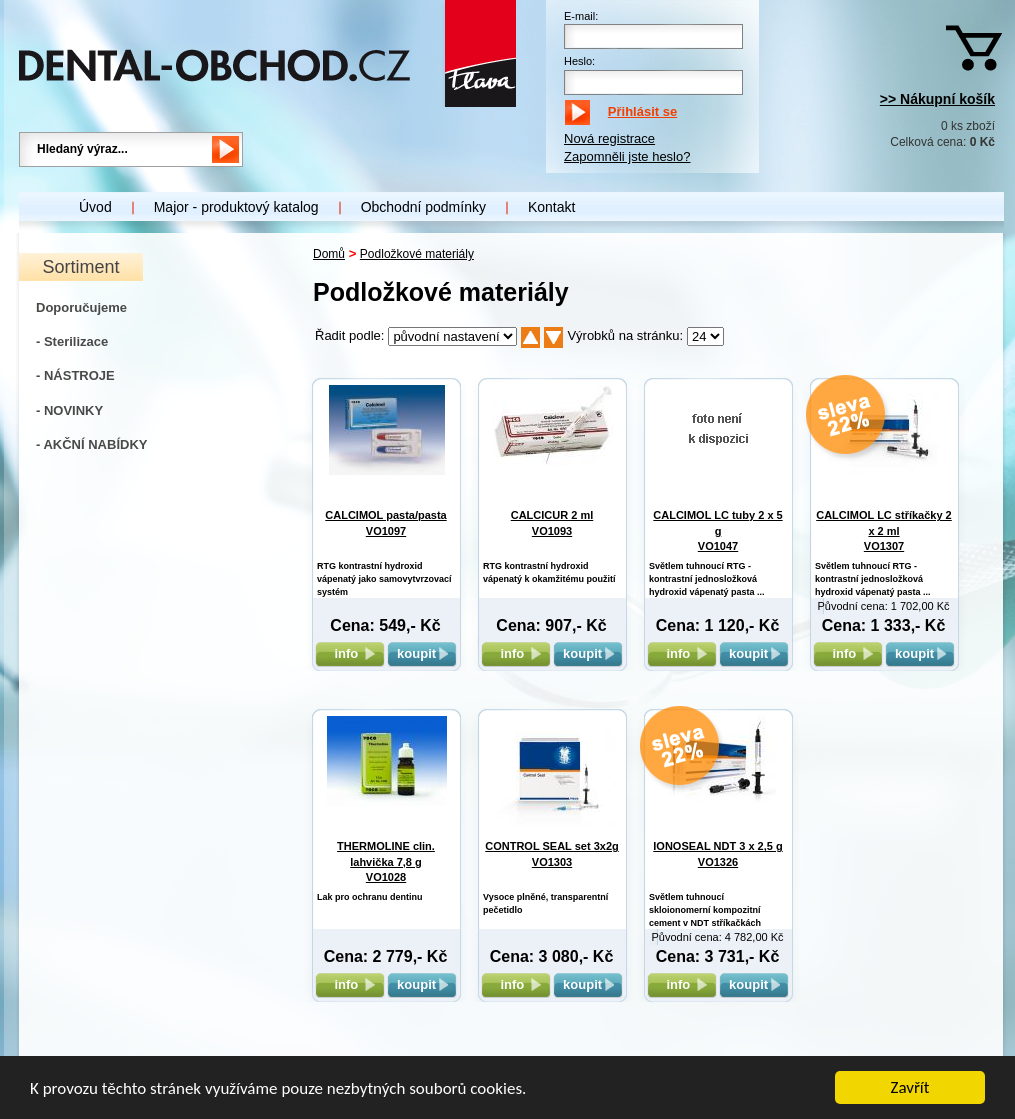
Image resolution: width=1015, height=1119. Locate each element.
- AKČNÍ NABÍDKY (91, 444)
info (349, 653)
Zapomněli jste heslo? (627, 156)
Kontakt (551, 207)
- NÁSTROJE (75, 375)
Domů (329, 254)
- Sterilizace (72, 341)
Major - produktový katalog (236, 207)
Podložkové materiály (417, 254)
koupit (422, 653)
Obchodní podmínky (423, 207)
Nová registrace (609, 138)
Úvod (95, 207)
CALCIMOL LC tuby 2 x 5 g (717, 530)
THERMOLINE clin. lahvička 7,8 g (386, 861)
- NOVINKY (69, 410)
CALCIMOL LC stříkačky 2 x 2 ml (884, 530)
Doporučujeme (81, 307)
